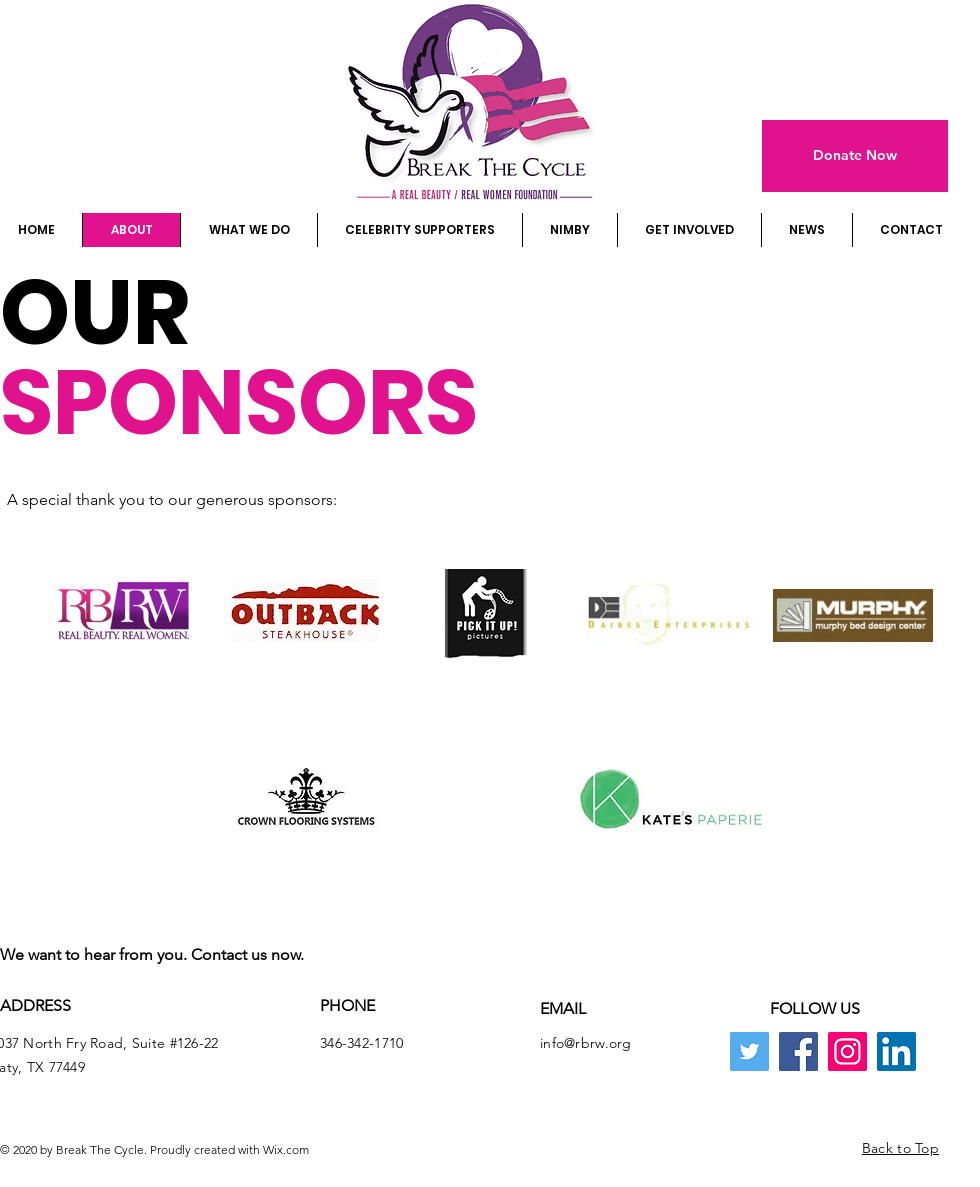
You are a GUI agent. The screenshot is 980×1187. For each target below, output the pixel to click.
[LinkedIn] (896, 1051)
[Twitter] (749, 1051)
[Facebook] (798, 1051)
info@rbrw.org (586, 1043)
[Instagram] (847, 1051)
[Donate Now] (855, 156)
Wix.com (286, 1149)
